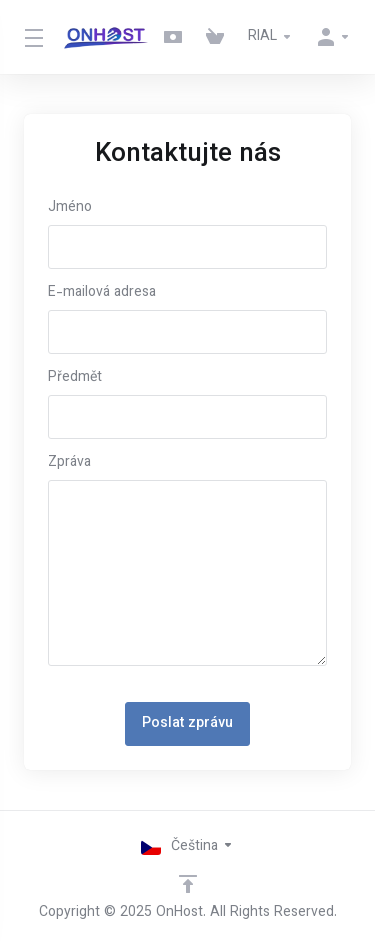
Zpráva (69, 463)
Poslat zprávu (187, 724)
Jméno (70, 208)
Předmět (75, 378)
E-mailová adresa (102, 293)
